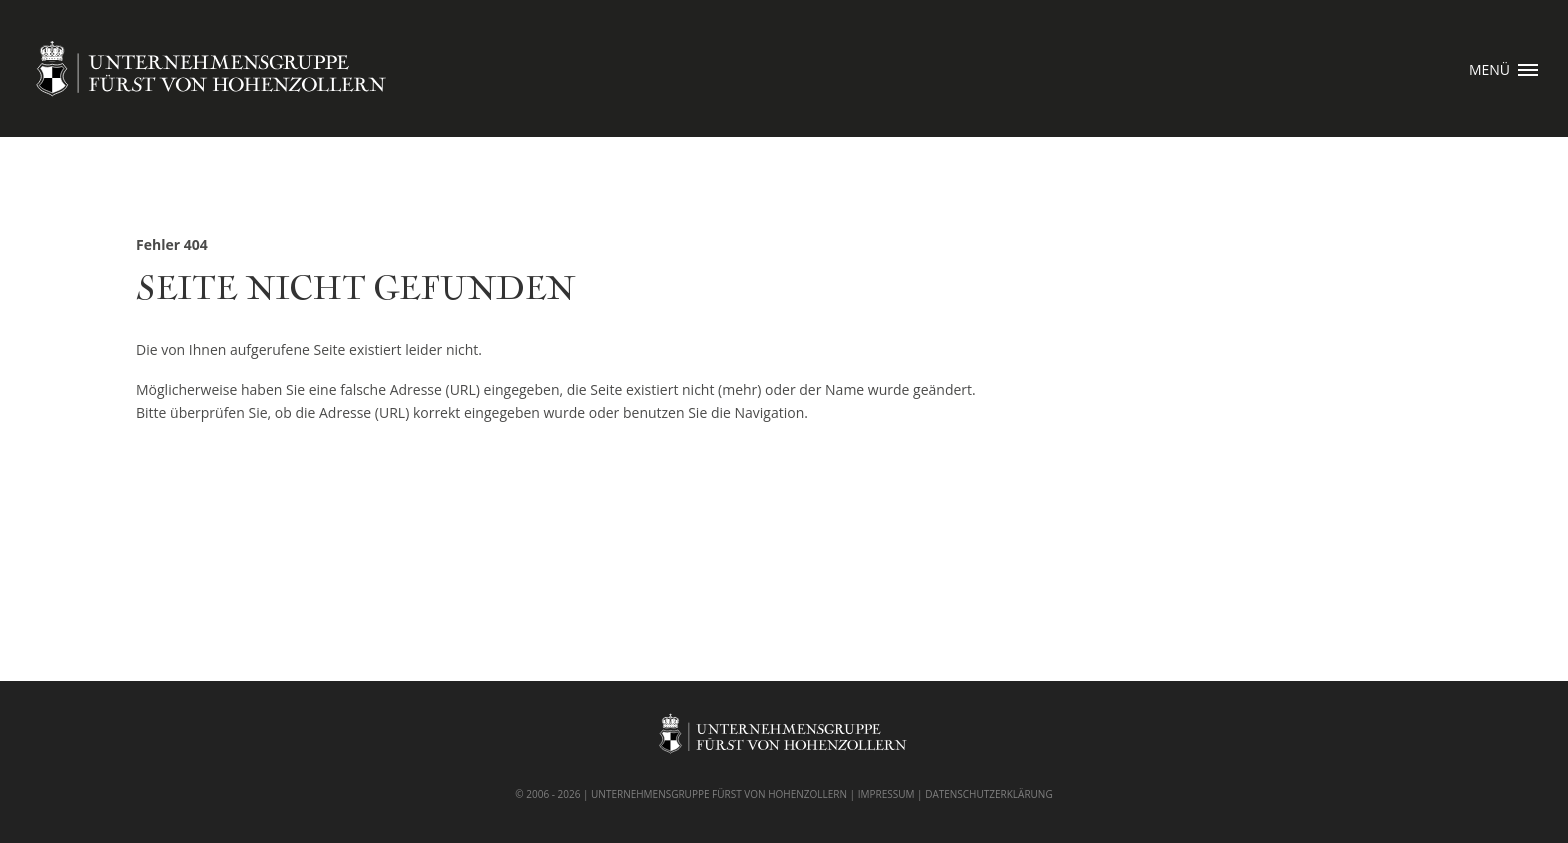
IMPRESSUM (886, 794)
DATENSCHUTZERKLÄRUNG (989, 794)
